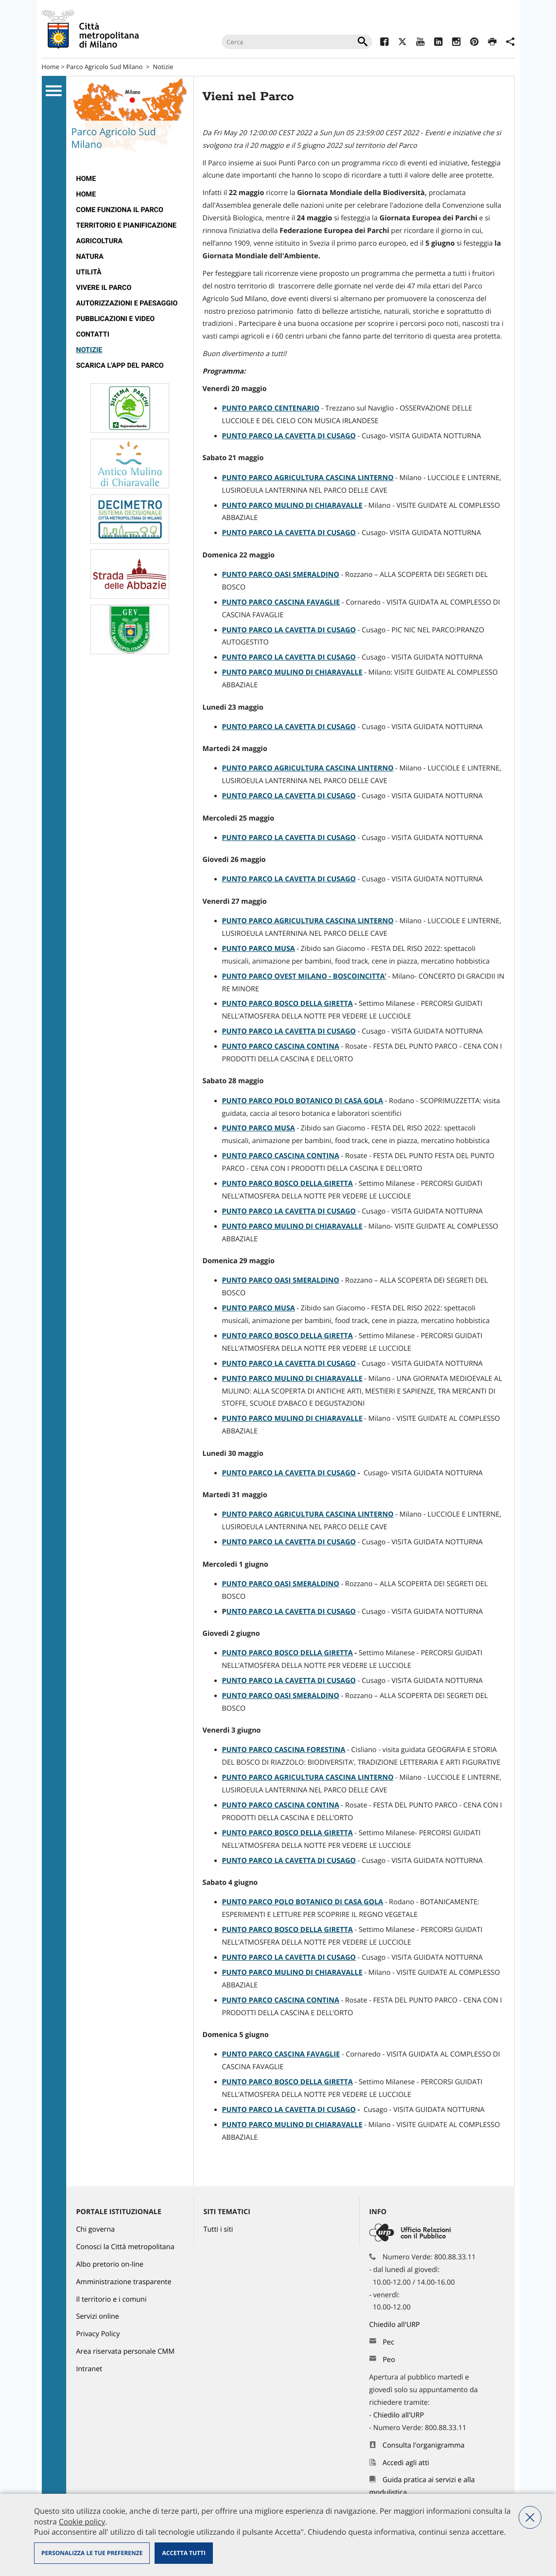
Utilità (89, 272)
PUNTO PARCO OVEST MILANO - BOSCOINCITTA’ (304, 976)
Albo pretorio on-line (110, 2264)
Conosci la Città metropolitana (125, 2247)
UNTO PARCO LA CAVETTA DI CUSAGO (291, 1611)
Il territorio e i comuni (111, 2299)
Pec (388, 2342)
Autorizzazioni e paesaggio (127, 303)
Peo (388, 2359)
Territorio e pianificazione (126, 225)
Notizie (163, 66)
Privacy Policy (98, 2334)
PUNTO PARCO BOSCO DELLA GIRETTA (287, 1003)
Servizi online (97, 2316)
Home (51, 66)
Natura (90, 256)
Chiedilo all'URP (395, 2324)
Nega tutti (530, 2517)
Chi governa (95, 2229)
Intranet (89, 2369)
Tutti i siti (218, 2229)
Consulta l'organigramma (423, 2445)
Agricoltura (99, 241)
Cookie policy (82, 2521)
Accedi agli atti (405, 2463)
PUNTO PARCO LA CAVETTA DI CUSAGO (289, 1473)
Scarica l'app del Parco (120, 365)
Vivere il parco (104, 288)
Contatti (92, 334)
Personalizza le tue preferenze (91, 2553)
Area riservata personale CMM (125, 2351)
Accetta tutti (183, 2553)
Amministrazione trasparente (124, 2282)
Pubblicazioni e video (115, 319)
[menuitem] (130, 179)
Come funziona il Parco (119, 210)
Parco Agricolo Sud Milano (104, 66)
